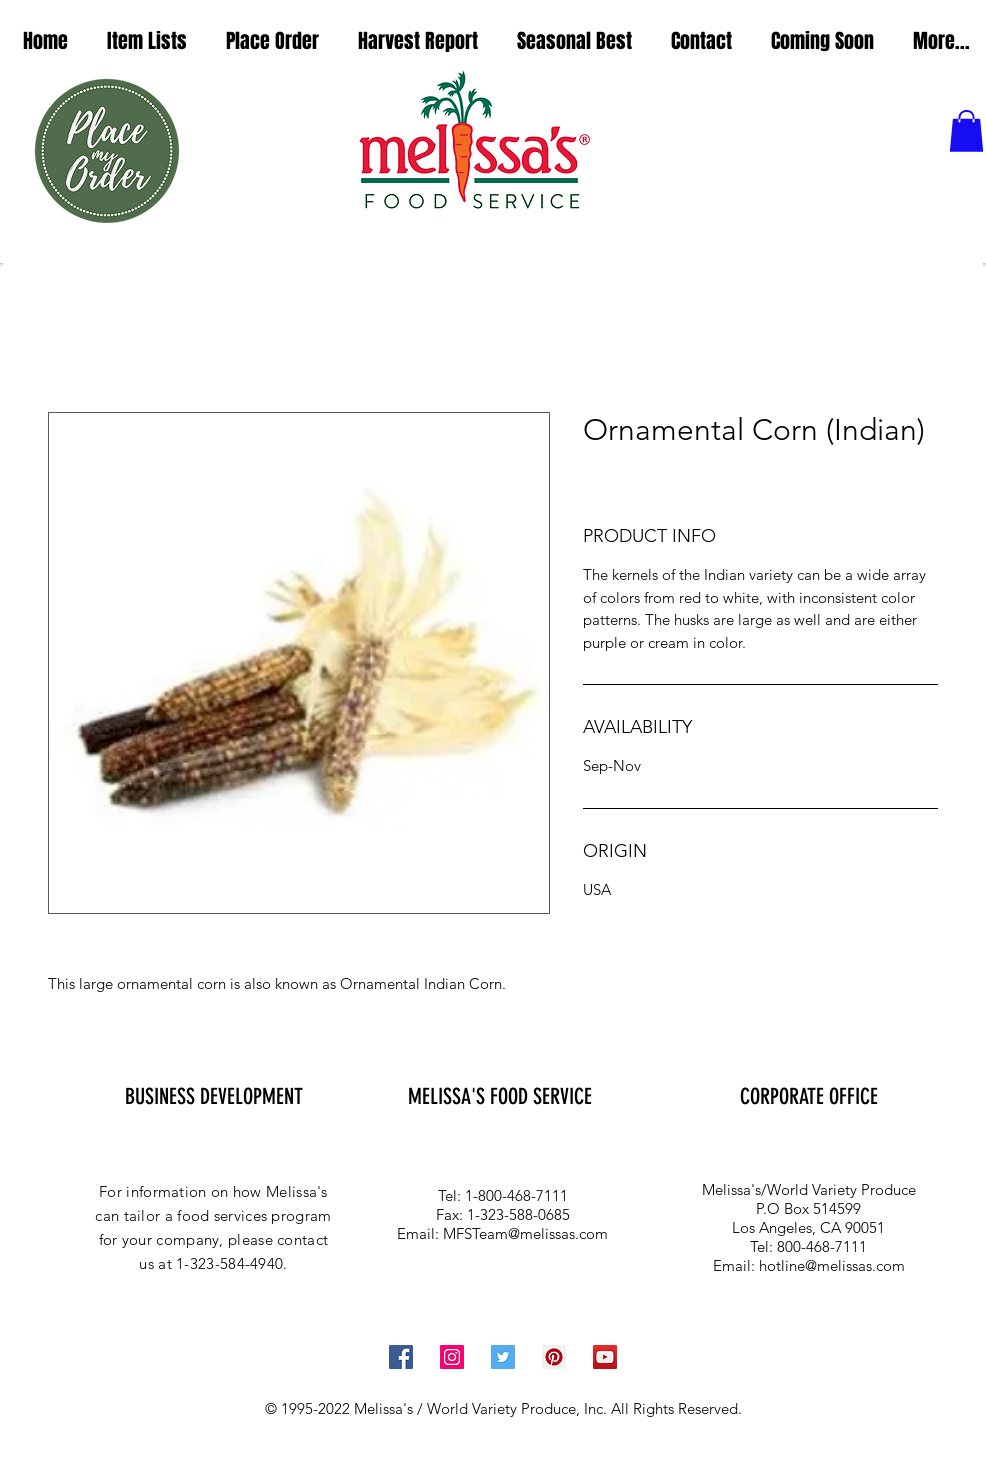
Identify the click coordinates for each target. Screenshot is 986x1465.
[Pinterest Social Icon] (554, 1357)
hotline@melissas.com (832, 1265)
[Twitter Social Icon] (503, 1357)
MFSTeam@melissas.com (525, 1233)
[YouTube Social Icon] (605, 1357)
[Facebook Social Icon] (401, 1357)
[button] (146, 41)
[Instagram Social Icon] (452, 1357)
